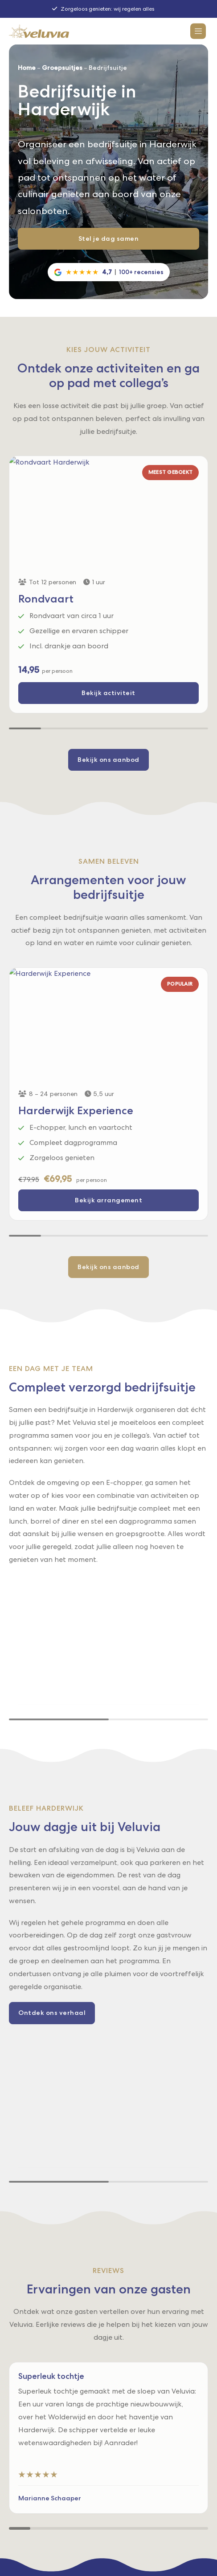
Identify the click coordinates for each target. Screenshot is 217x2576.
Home (27, 68)
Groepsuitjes (62, 68)
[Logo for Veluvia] (39, 31)
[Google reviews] (109, 272)
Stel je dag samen (108, 239)
